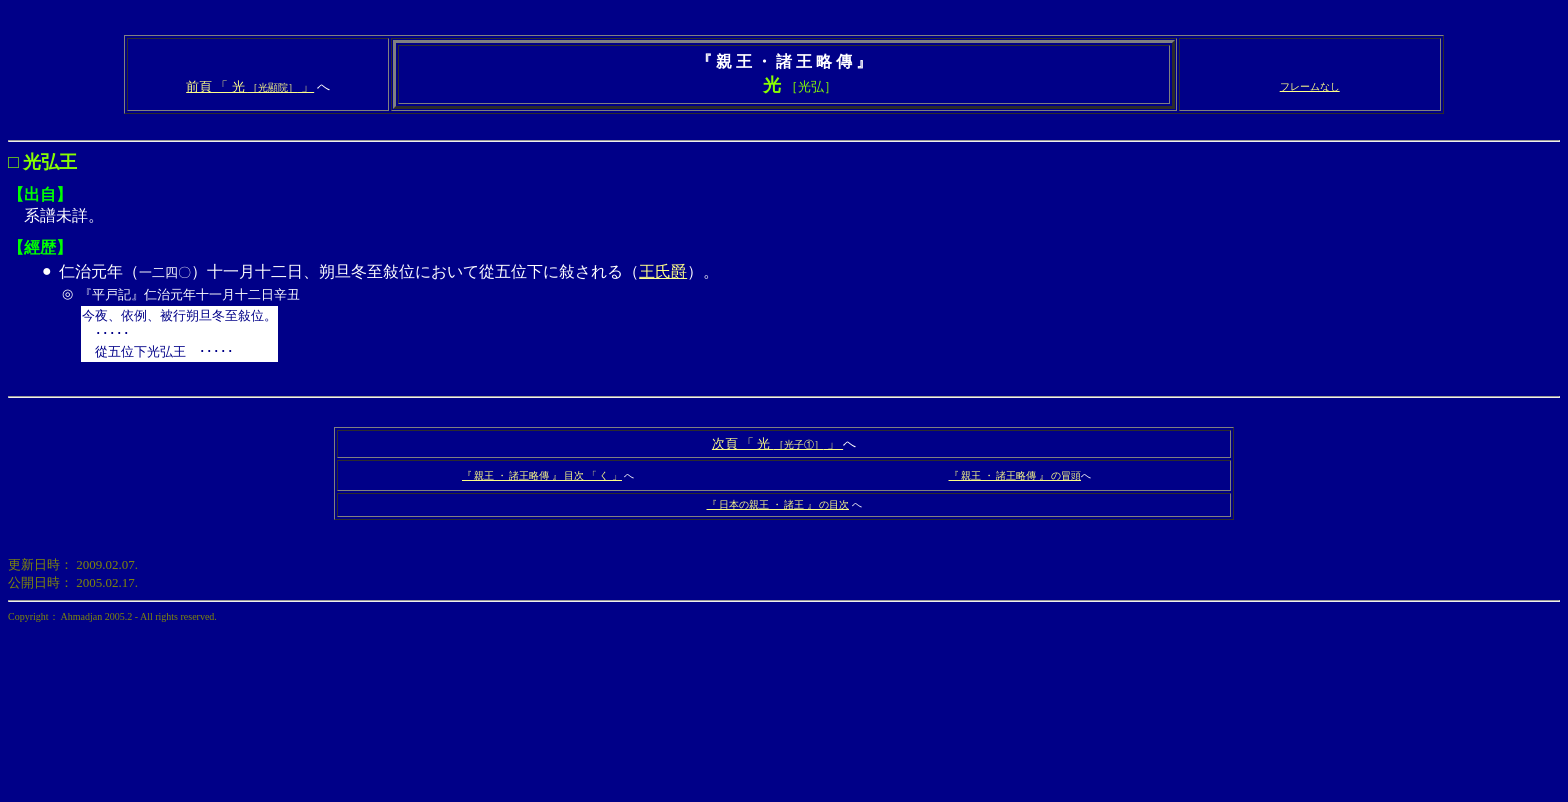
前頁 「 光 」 (250, 86)
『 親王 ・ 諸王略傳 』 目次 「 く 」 (542, 475)
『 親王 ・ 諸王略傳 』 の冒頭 (1015, 475)
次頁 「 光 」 (777, 443)
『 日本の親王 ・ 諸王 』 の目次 (778, 504)
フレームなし (1310, 86)
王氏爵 (663, 271)
